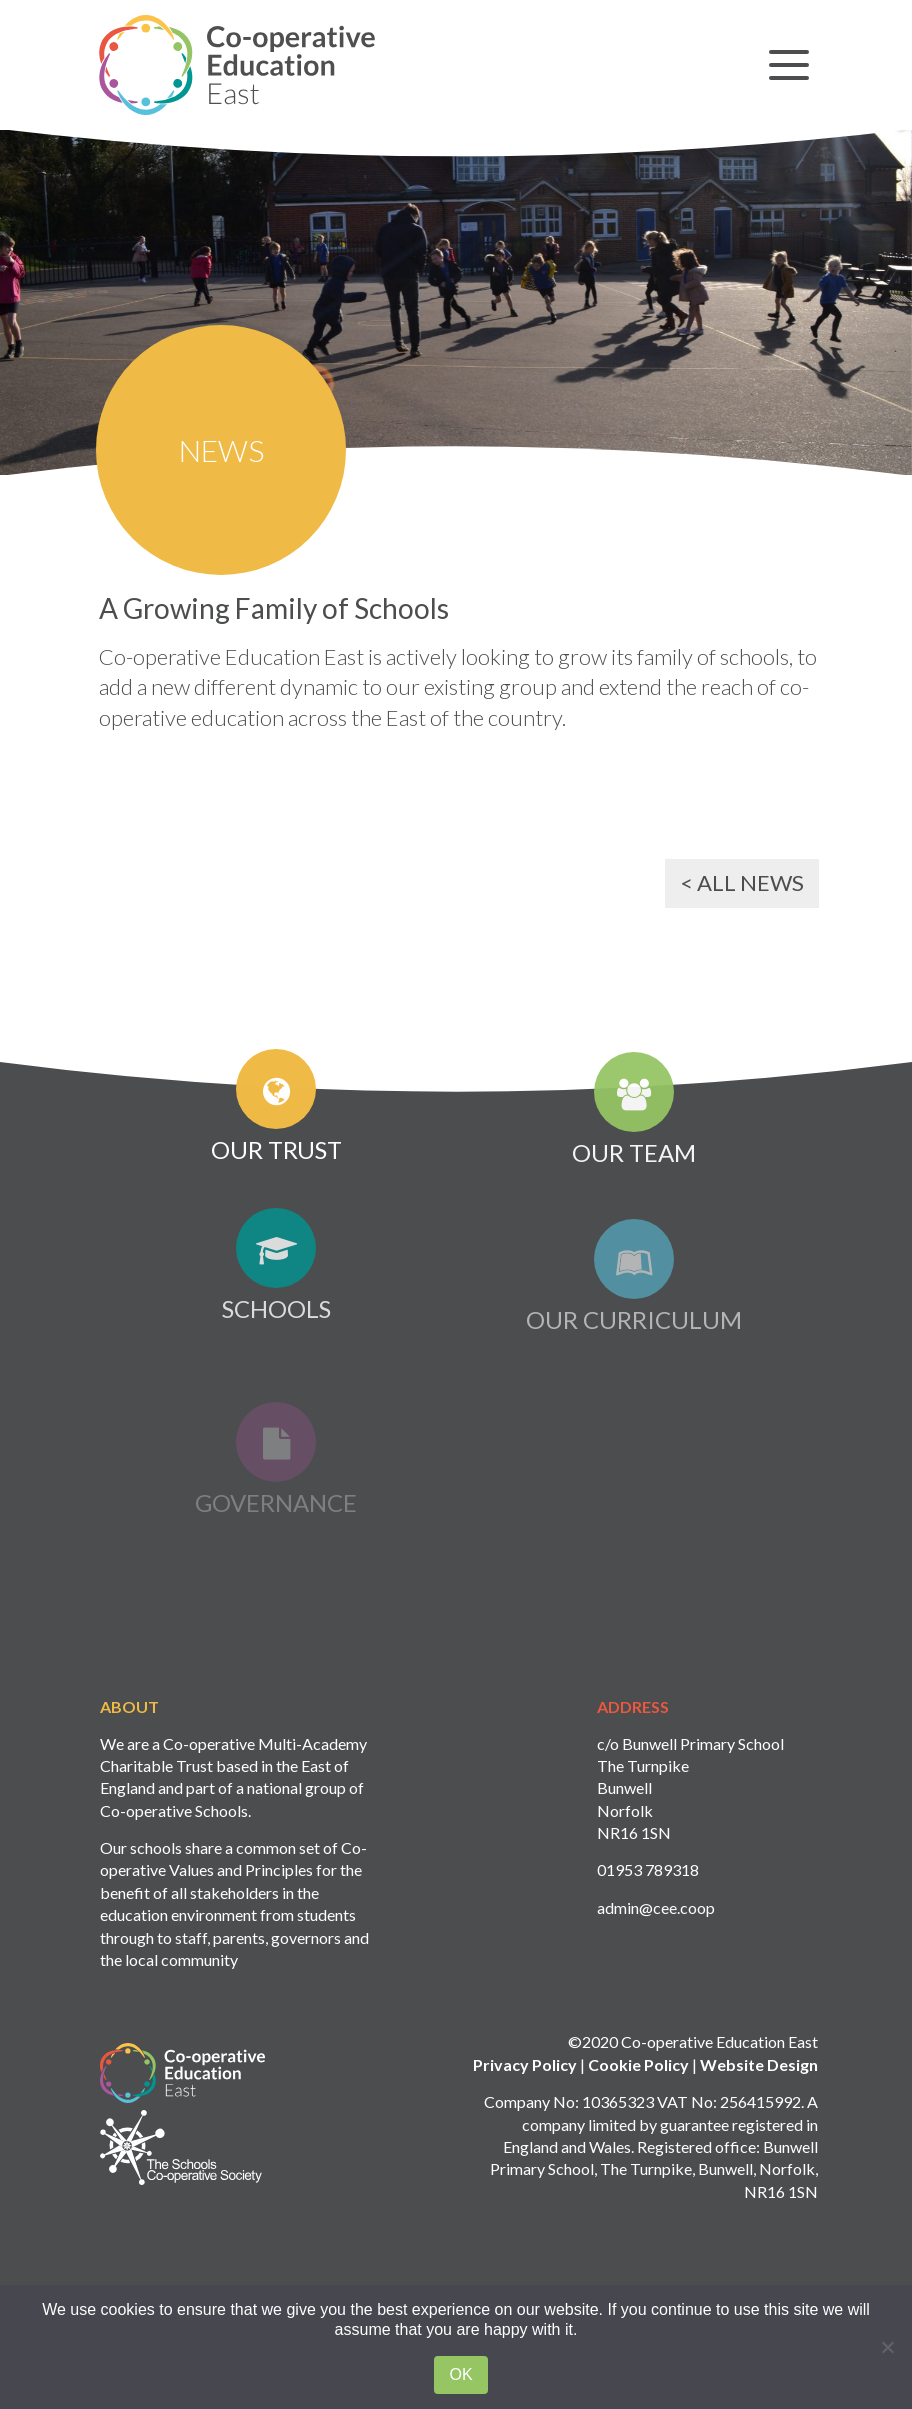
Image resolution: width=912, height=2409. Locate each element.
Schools (276, 1290)
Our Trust (276, 1111)
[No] (887, 2347)
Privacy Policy (525, 2094)
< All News (742, 882)
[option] (456, 277)
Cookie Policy (638, 2094)
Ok (460, 2374)
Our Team (634, 1119)
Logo (182, 2103)
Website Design (759, 2094)
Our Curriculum (634, 1306)
